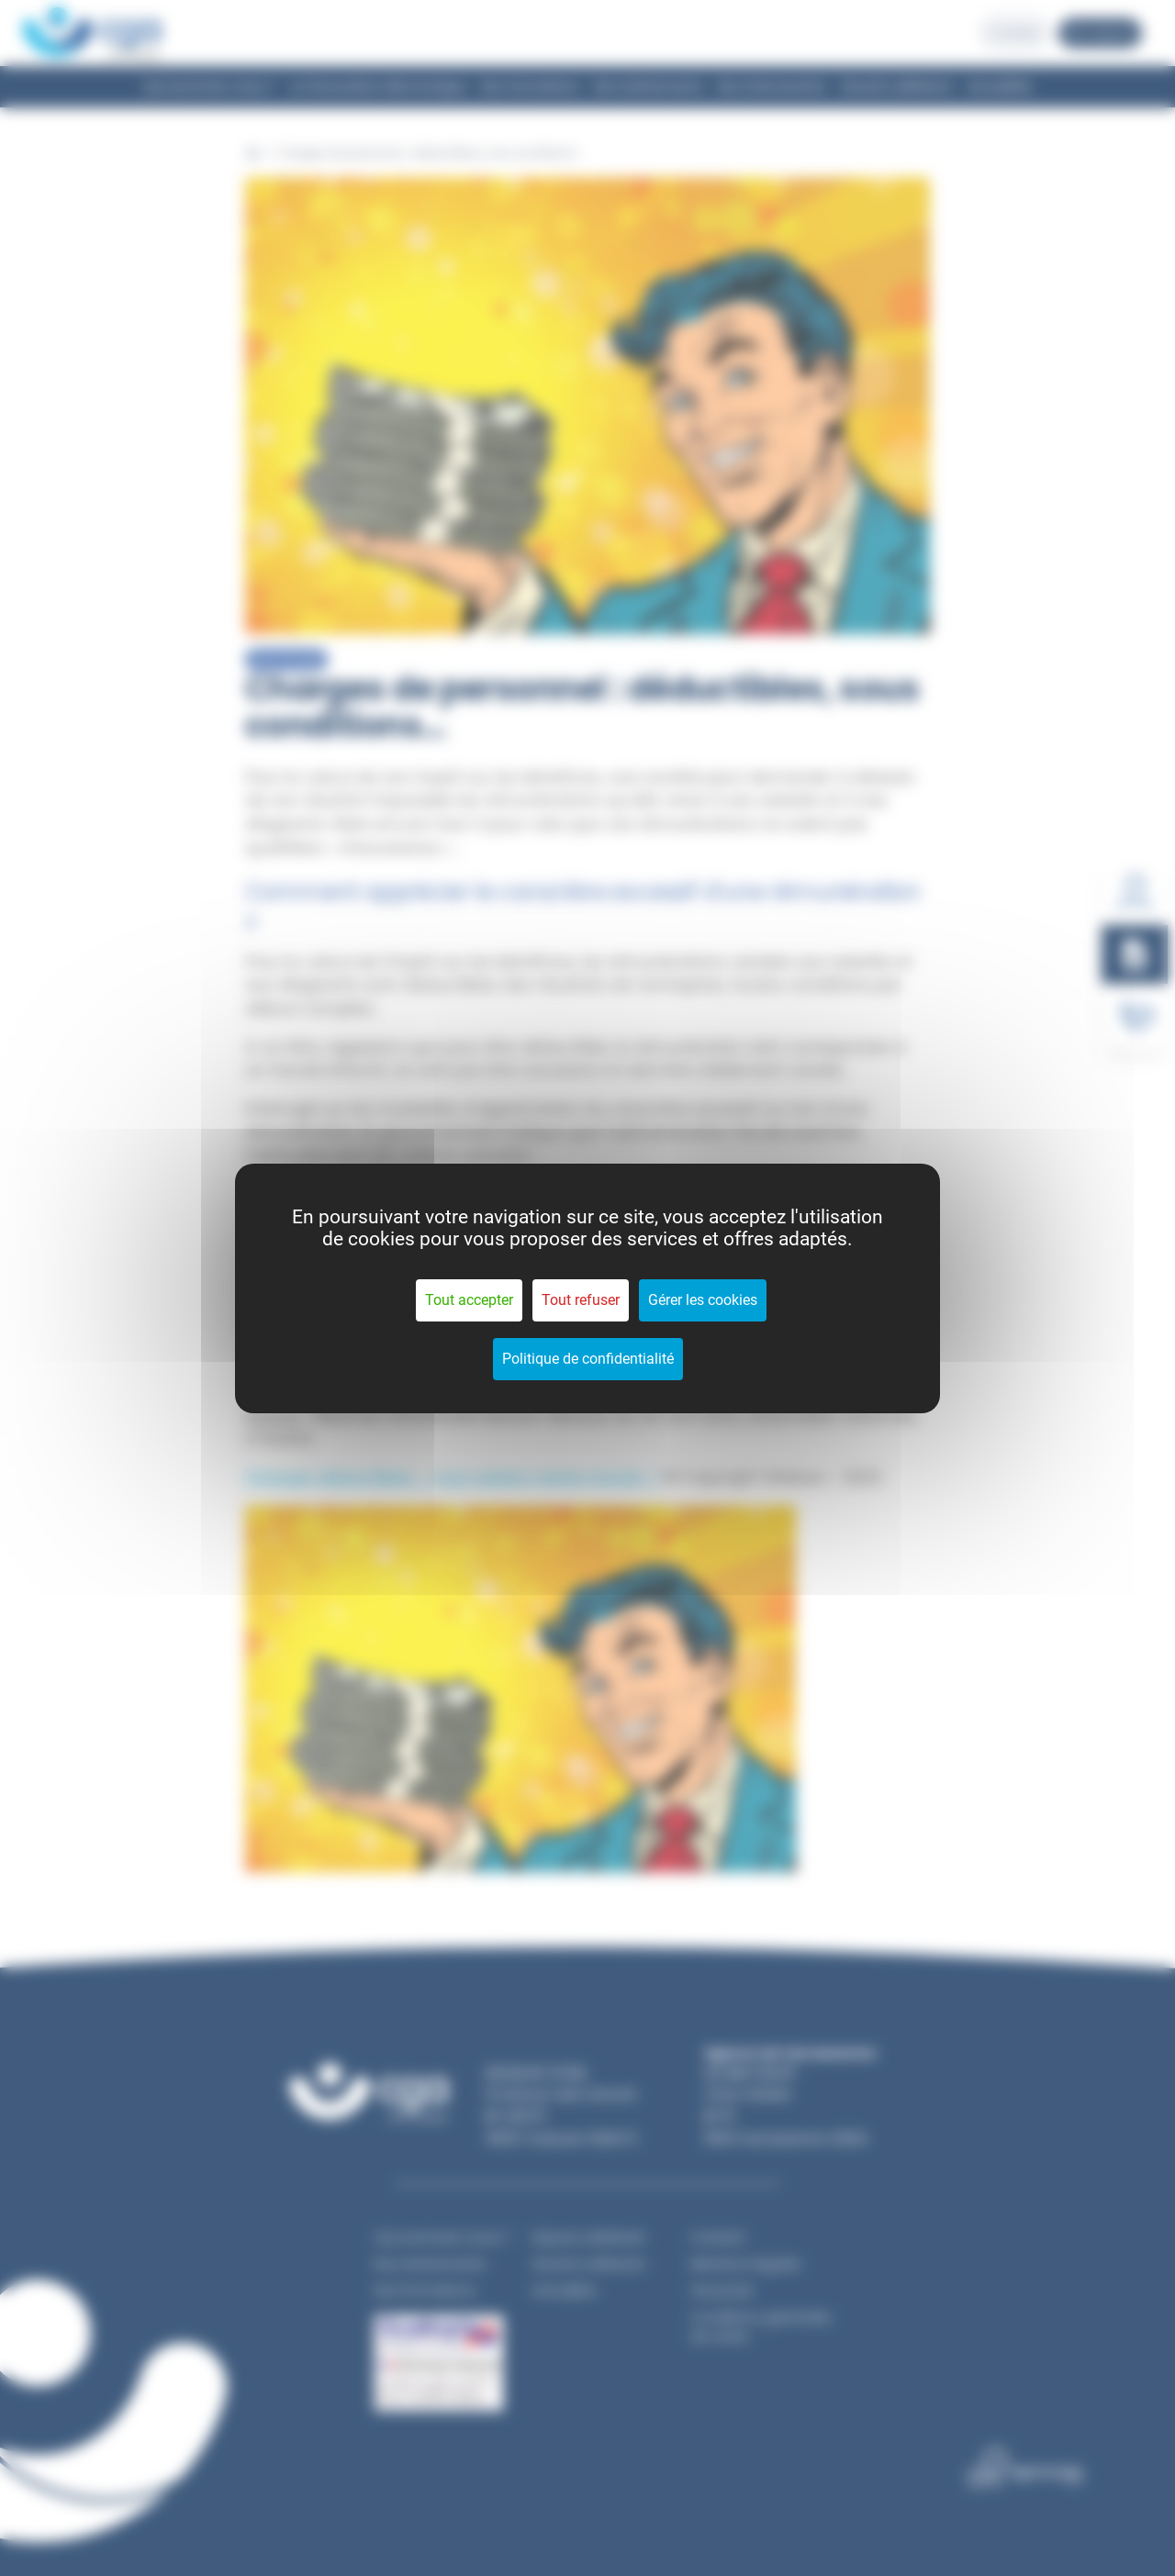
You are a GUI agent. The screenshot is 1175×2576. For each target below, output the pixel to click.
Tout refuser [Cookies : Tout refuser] (581, 1300)
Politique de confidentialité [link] (588, 1358)
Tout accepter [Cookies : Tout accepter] (469, 1300)
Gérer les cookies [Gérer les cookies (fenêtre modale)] (702, 1300)
